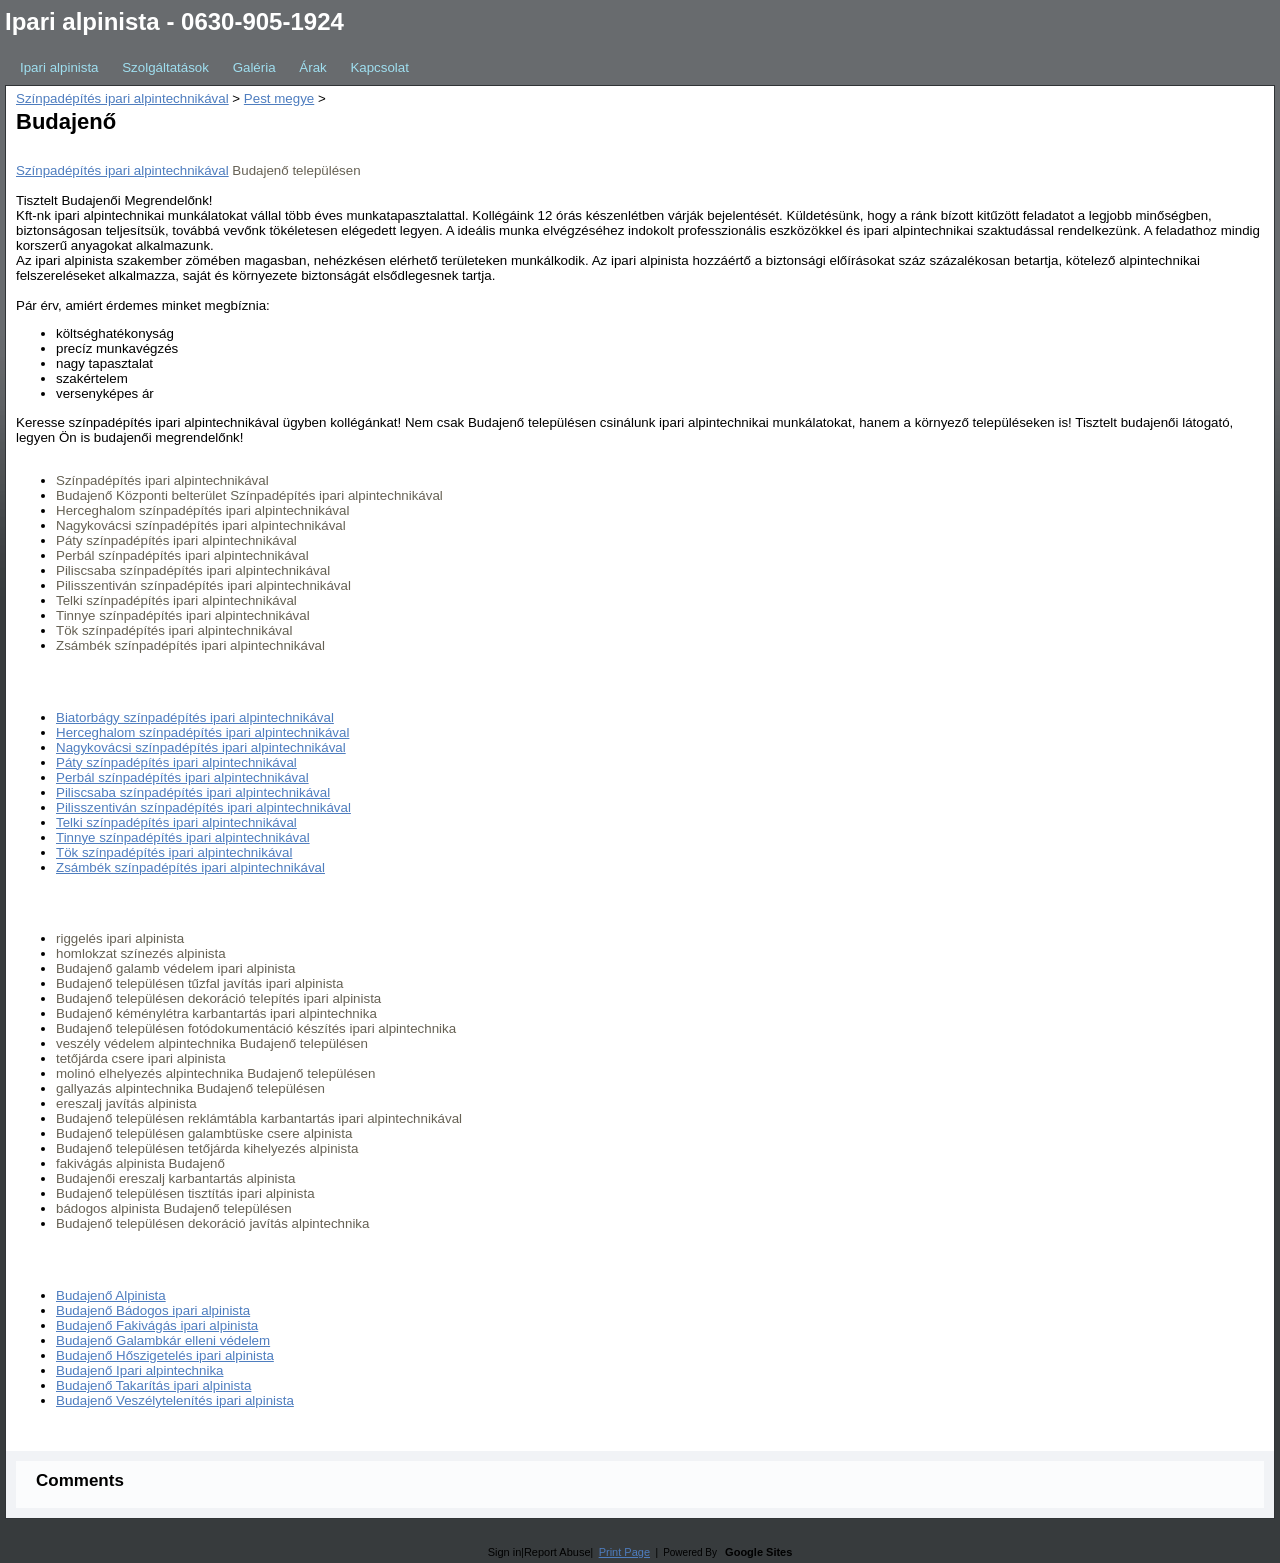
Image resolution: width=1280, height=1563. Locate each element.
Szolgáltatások (165, 67)
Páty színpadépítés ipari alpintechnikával (176, 762)
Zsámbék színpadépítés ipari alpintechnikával (190, 867)
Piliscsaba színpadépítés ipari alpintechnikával (193, 792)
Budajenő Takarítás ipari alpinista (153, 1385)
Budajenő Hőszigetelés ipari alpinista (165, 1355)
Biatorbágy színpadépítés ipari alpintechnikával (195, 717)
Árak (312, 67)
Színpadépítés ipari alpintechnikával (122, 98)
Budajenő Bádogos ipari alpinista (153, 1310)
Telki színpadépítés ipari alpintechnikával (176, 822)
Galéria (254, 67)
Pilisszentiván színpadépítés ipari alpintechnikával (203, 807)
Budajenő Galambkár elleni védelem (163, 1340)
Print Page (624, 1552)
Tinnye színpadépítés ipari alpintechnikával (183, 837)
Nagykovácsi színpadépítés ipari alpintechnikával (201, 747)
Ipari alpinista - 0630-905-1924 (174, 21)
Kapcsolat (379, 67)
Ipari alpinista (59, 67)
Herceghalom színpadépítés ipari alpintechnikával (202, 732)
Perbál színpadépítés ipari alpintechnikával (182, 777)
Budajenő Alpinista (111, 1295)
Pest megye (279, 98)
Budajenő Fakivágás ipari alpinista (157, 1325)
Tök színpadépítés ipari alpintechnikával (174, 852)
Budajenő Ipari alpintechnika (139, 1370)
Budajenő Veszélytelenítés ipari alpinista (175, 1400)
